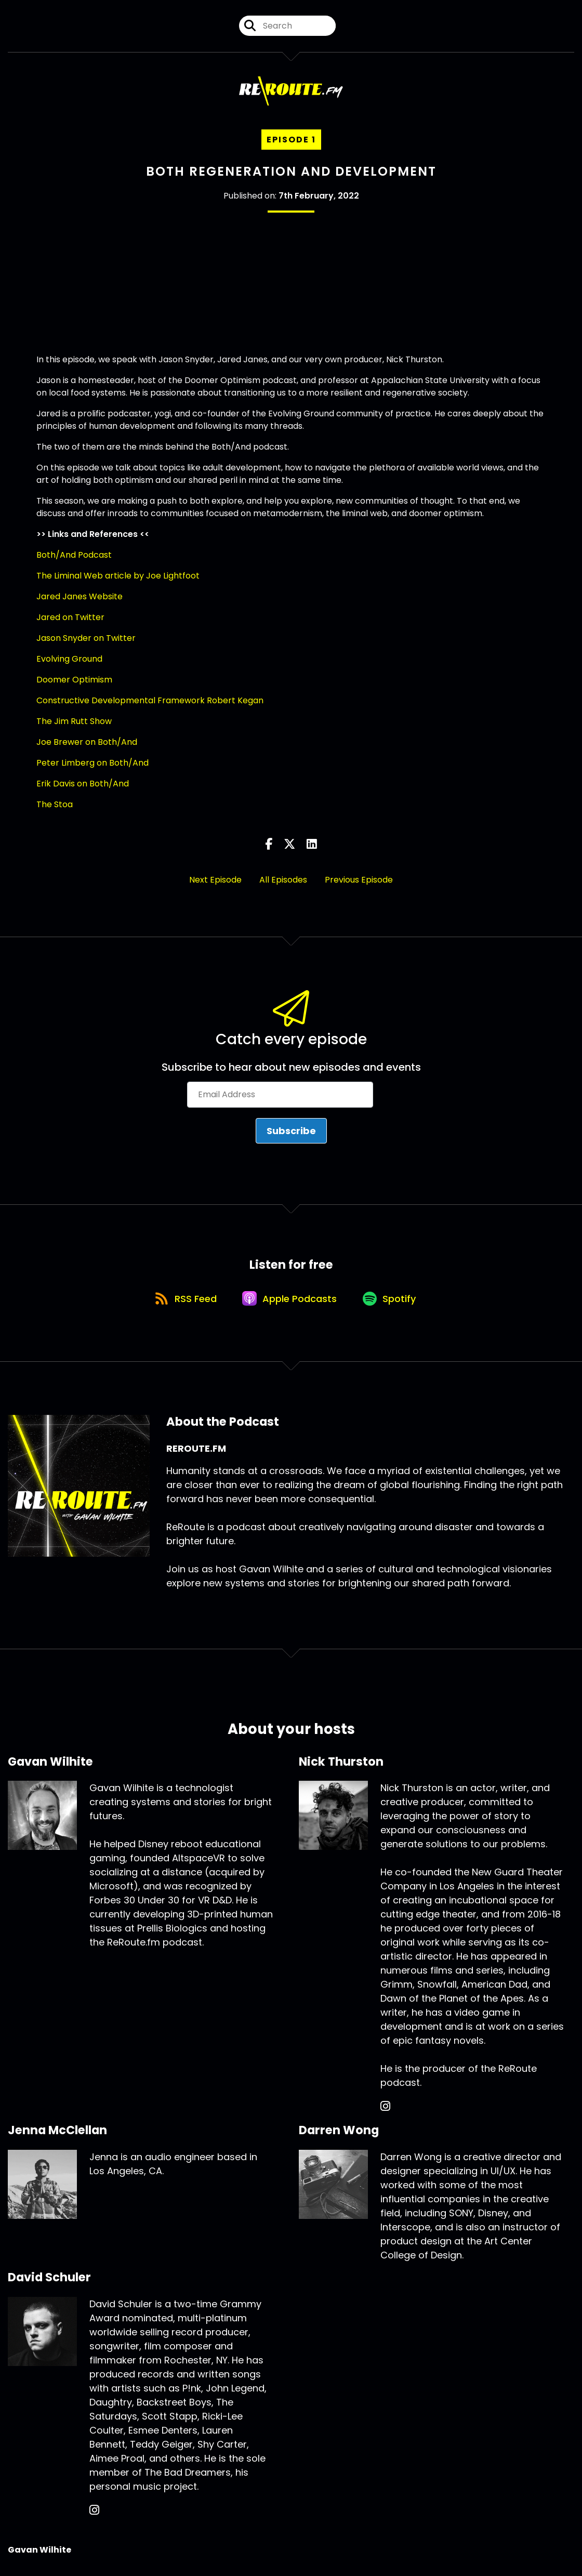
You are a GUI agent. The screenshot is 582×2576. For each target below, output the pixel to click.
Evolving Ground (69, 659)
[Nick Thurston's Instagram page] (385, 2109)
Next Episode (215, 880)
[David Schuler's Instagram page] (94, 2513)
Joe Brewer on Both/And (86, 742)
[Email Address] (280, 1095)
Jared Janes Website (79, 596)
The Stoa (54, 804)
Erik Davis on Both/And (82, 784)
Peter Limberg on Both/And (92, 763)
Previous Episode (359, 880)
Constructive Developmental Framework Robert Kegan (149, 700)
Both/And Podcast (74, 555)
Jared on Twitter (70, 617)
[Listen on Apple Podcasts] (290, 1300)
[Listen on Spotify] (392, 1300)
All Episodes (283, 880)
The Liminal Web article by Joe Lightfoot (118, 576)
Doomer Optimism (74, 680)
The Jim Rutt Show (74, 721)
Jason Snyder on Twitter (86, 638)
